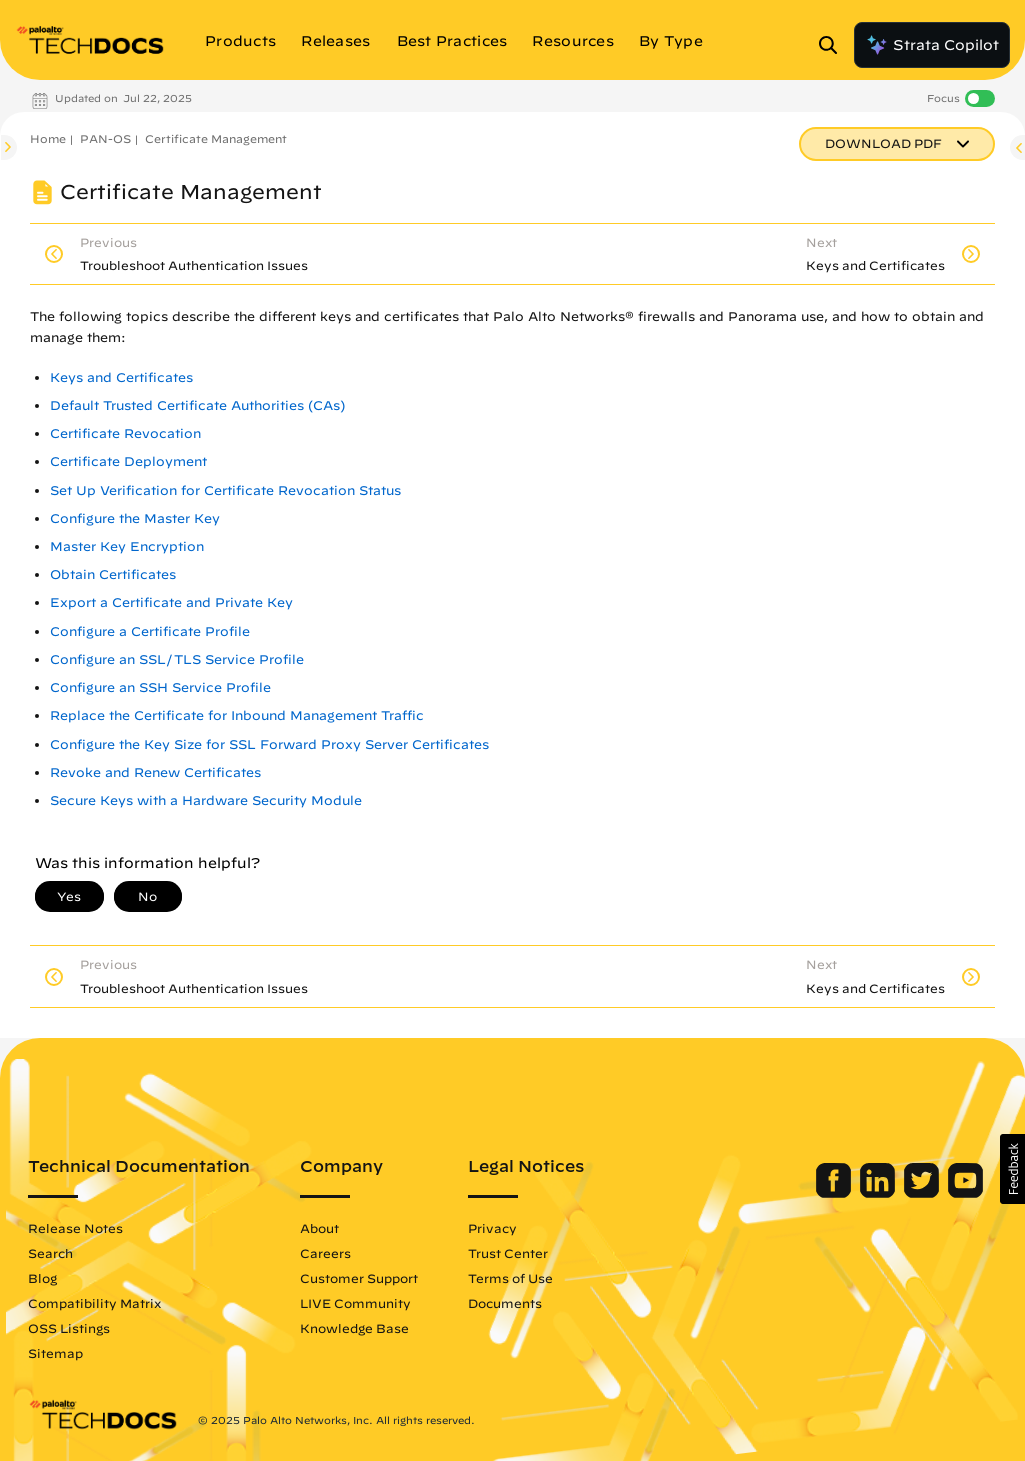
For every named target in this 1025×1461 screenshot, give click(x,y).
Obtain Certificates (113, 574)
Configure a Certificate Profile (150, 631)
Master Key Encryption (127, 546)
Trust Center (508, 1253)
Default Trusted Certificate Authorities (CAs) (197, 405)
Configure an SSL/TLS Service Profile (177, 659)
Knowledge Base (354, 1328)
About (319, 1228)
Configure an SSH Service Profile (160, 687)
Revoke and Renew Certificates (155, 772)
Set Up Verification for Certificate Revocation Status (225, 490)
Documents (505, 1303)
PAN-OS (105, 138)
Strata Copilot (932, 45)
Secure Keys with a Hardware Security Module (206, 800)
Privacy (492, 1228)
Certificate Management (216, 138)
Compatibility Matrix (94, 1303)
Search (50, 1253)
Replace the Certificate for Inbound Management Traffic (237, 715)
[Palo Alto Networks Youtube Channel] (965, 1193)
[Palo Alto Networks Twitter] (923, 1193)
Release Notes (75, 1228)
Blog (42, 1278)
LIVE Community (355, 1303)
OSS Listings (69, 1328)
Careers (325, 1253)
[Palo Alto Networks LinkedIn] (879, 1193)
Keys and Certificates (121, 377)
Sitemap (55, 1353)
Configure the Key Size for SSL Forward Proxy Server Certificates (269, 744)
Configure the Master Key (135, 518)
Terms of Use (510, 1278)
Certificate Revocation (125, 433)
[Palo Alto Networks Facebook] (835, 1193)
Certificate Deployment (128, 461)
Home (48, 138)
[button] (1012, 1169)
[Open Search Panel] (834, 45)
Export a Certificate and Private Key (171, 602)
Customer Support (359, 1278)
